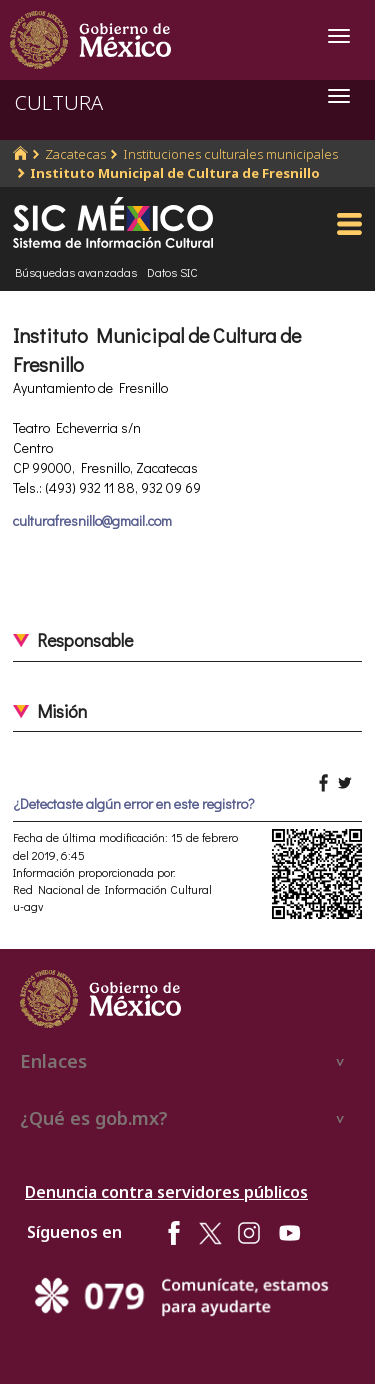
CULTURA (59, 102)
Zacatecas (75, 154)
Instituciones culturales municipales (230, 154)
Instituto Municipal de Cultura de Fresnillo (175, 173)
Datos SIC (172, 272)
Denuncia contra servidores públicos (166, 1192)
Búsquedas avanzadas (76, 272)
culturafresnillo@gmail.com (92, 520)
